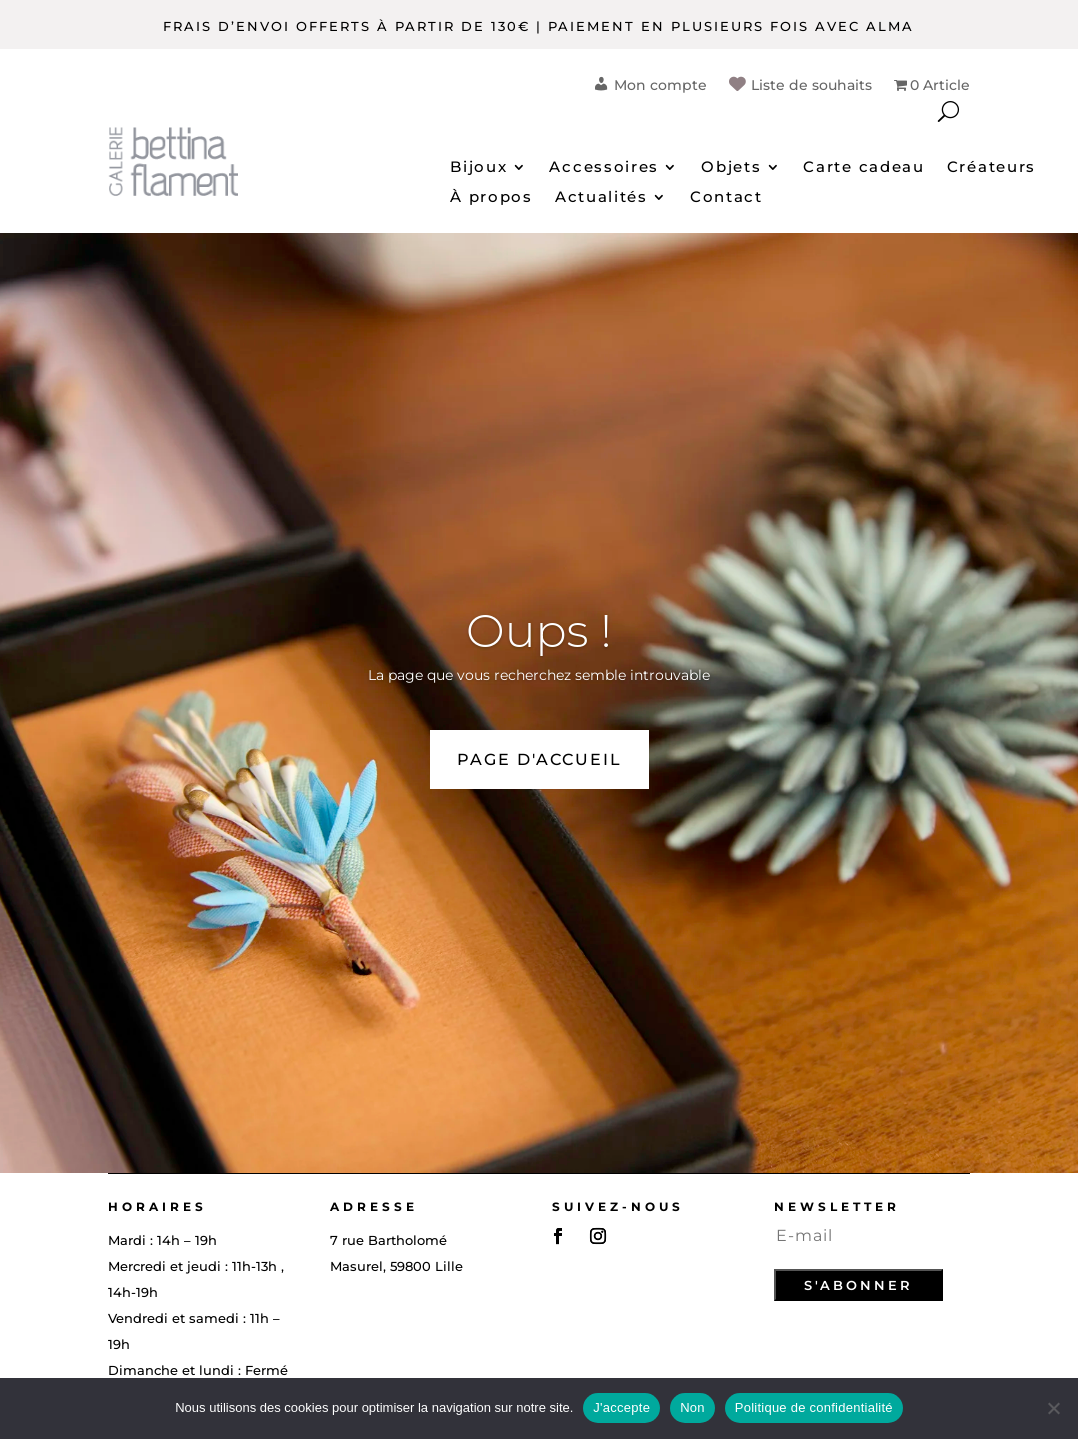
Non (692, 1407)
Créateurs (991, 168)
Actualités (601, 198)
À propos (491, 198)
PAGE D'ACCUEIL (539, 759)
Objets (731, 168)
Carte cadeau (863, 168)
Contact (726, 198)
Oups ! (539, 630)
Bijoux (478, 168)
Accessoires (604, 168)
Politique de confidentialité (814, 1407)
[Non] (1053, 1408)
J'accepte (621, 1407)
